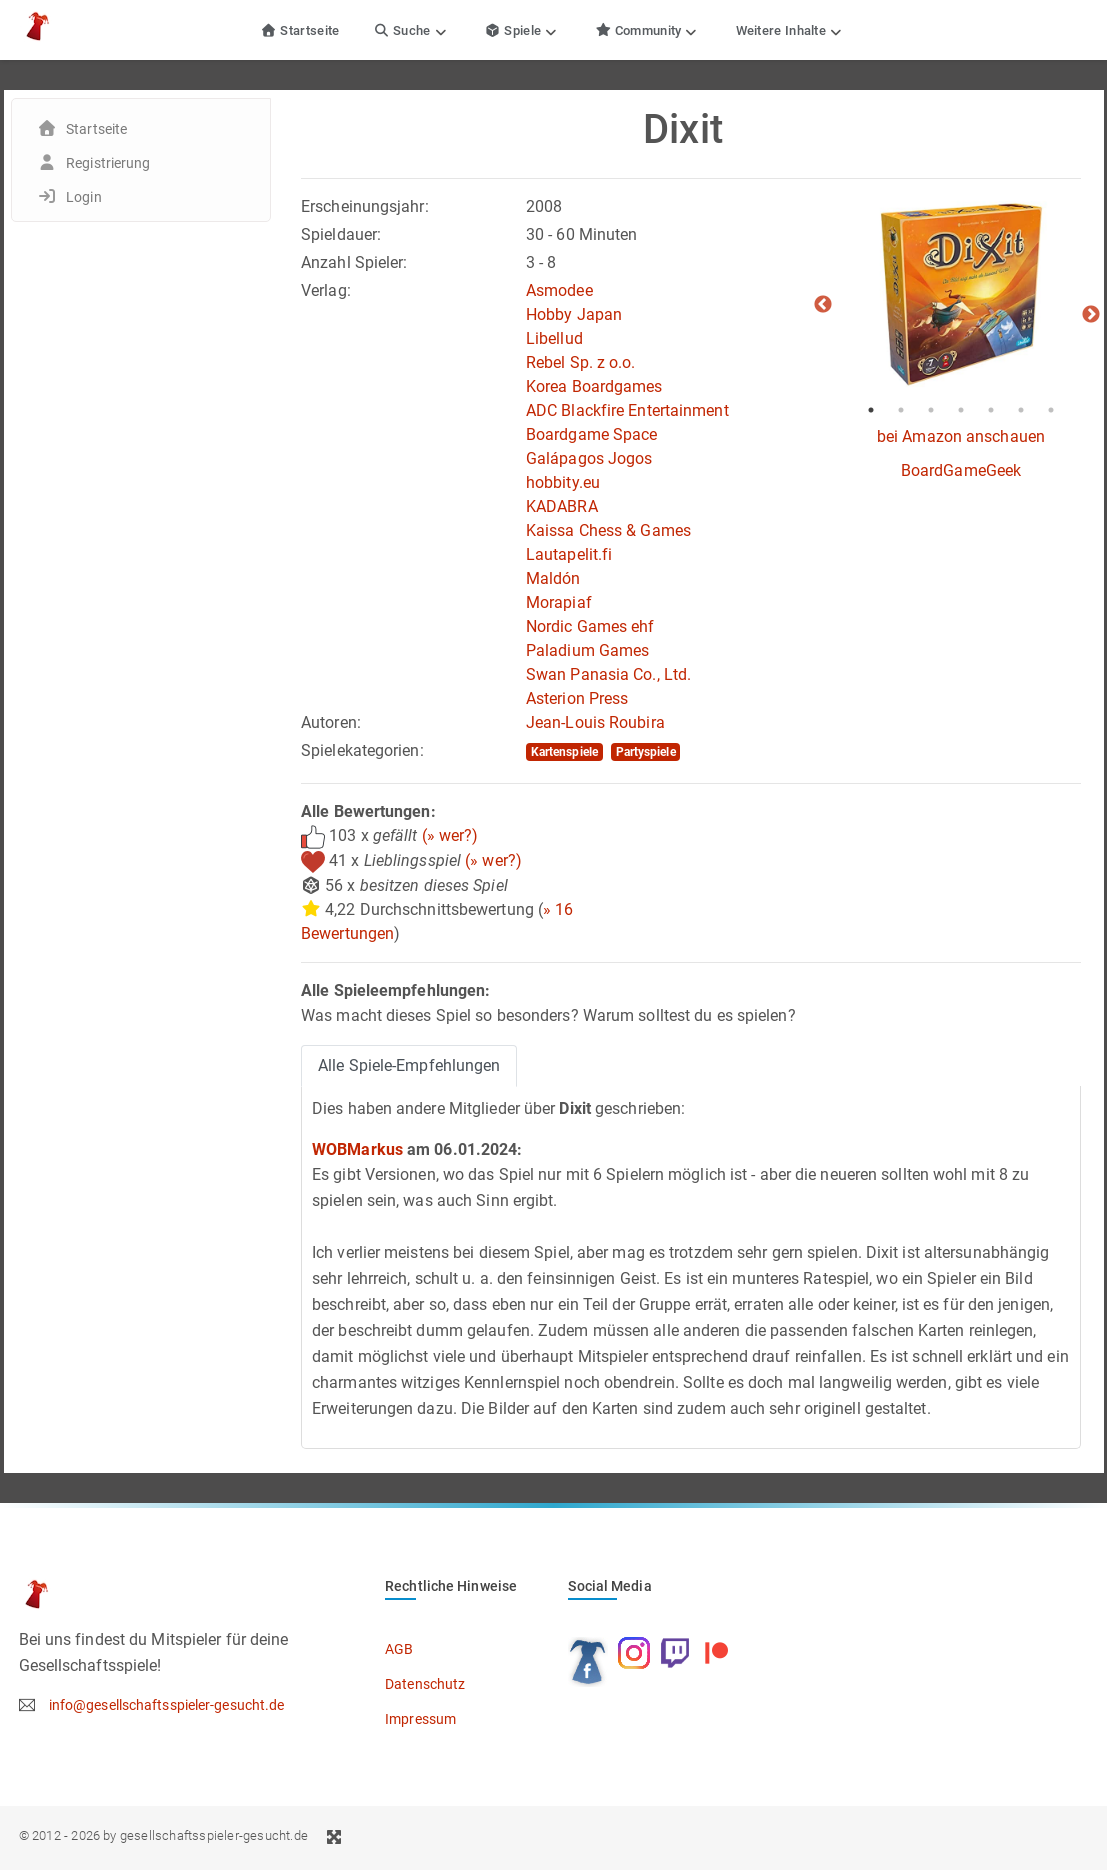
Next (1091, 315)
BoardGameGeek (961, 470)
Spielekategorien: (362, 750)
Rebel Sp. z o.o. (581, 362)
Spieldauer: (341, 234)
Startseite (300, 30)
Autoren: (331, 722)
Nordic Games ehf (590, 626)
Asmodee (559, 290)
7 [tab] (1051, 410)
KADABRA (562, 506)
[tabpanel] (961, 295)
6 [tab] (1021, 410)
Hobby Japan (574, 314)
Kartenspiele (564, 752)
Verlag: (326, 290)
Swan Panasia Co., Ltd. (608, 674)
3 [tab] (931, 410)
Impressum (420, 1719)
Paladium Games (587, 650)
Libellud (554, 338)
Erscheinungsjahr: (365, 206)
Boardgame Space (592, 434)
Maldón (553, 578)
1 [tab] (871, 410)
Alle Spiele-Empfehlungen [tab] (409, 1065)
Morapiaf (559, 602)
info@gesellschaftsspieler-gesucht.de (167, 1705)
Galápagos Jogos (589, 458)
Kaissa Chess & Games (608, 530)
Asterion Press (577, 698)
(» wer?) (450, 835)
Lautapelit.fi (569, 554)
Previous (823, 305)
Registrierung (108, 163)
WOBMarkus (357, 1149)
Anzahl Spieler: (354, 262)
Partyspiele (646, 752)
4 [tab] (961, 410)
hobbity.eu (563, 482)
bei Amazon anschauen (961, 436)
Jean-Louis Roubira (595, 722)
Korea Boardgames (594, 386)
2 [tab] (901, 410)
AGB (399, 1649)
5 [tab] (991, 410)
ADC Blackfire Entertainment (627, 410)
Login (84, 197)
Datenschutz (425, 1684)
